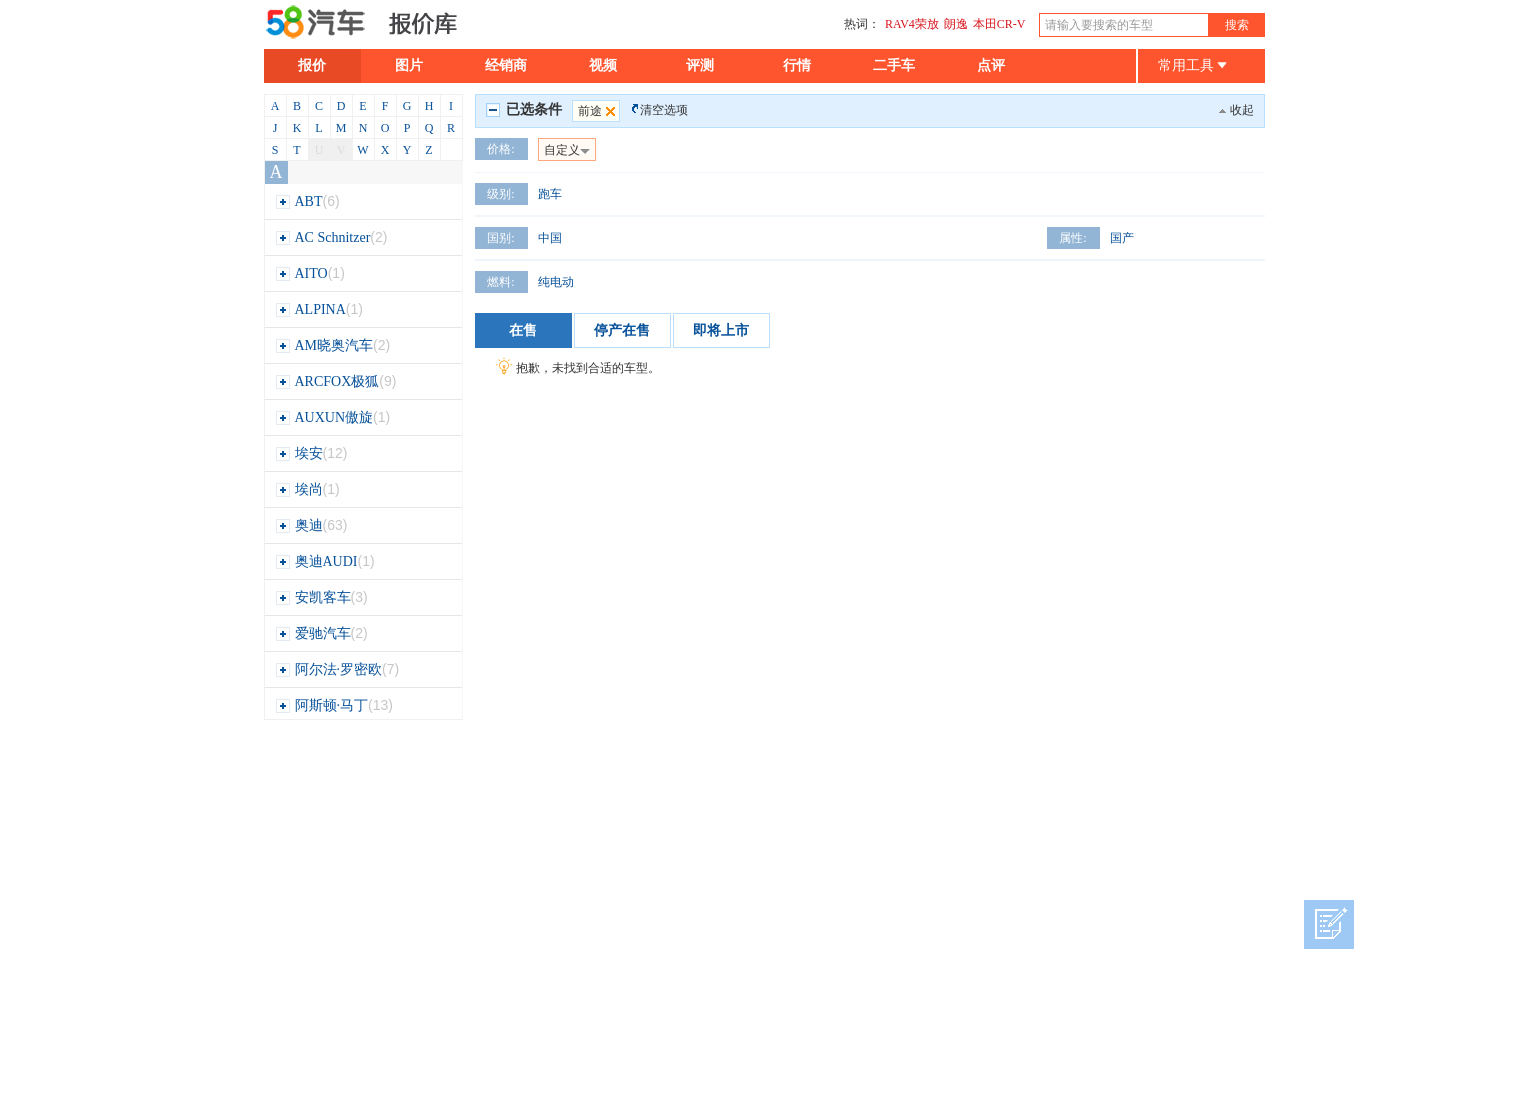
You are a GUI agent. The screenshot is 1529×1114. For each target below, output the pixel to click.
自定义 (567, 150)
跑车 (550, 194)
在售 (523, 330)
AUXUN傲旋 (333, 417)
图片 (409, 65)
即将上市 (721, 330)
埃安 (311, 453)
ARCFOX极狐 (336, 381)
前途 (598, 111)
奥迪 (311, 525)
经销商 (506, 65)
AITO (310, 273)
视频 (603, 65)
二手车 (894, 65)
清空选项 (664, 110)
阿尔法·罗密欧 (337, 669)
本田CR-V (999, 24)
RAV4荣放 (912, 24)
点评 (991, 65)
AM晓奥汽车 (333, 345)
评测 (700, 65)
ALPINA (319, 309)
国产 (1122, 238)
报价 (312, 65)
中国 (550, 238)
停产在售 (622, 330)
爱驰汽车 (321, 633)
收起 (1242, 110)
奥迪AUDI (325, 561)
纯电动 (556, 282)
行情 (797, 65)
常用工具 (1193, 65)
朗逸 (956, 24)
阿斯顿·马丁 (334, 705)
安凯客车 (321, 597)
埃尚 (307, 489)
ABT (307, 201)
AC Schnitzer (331, 237)
